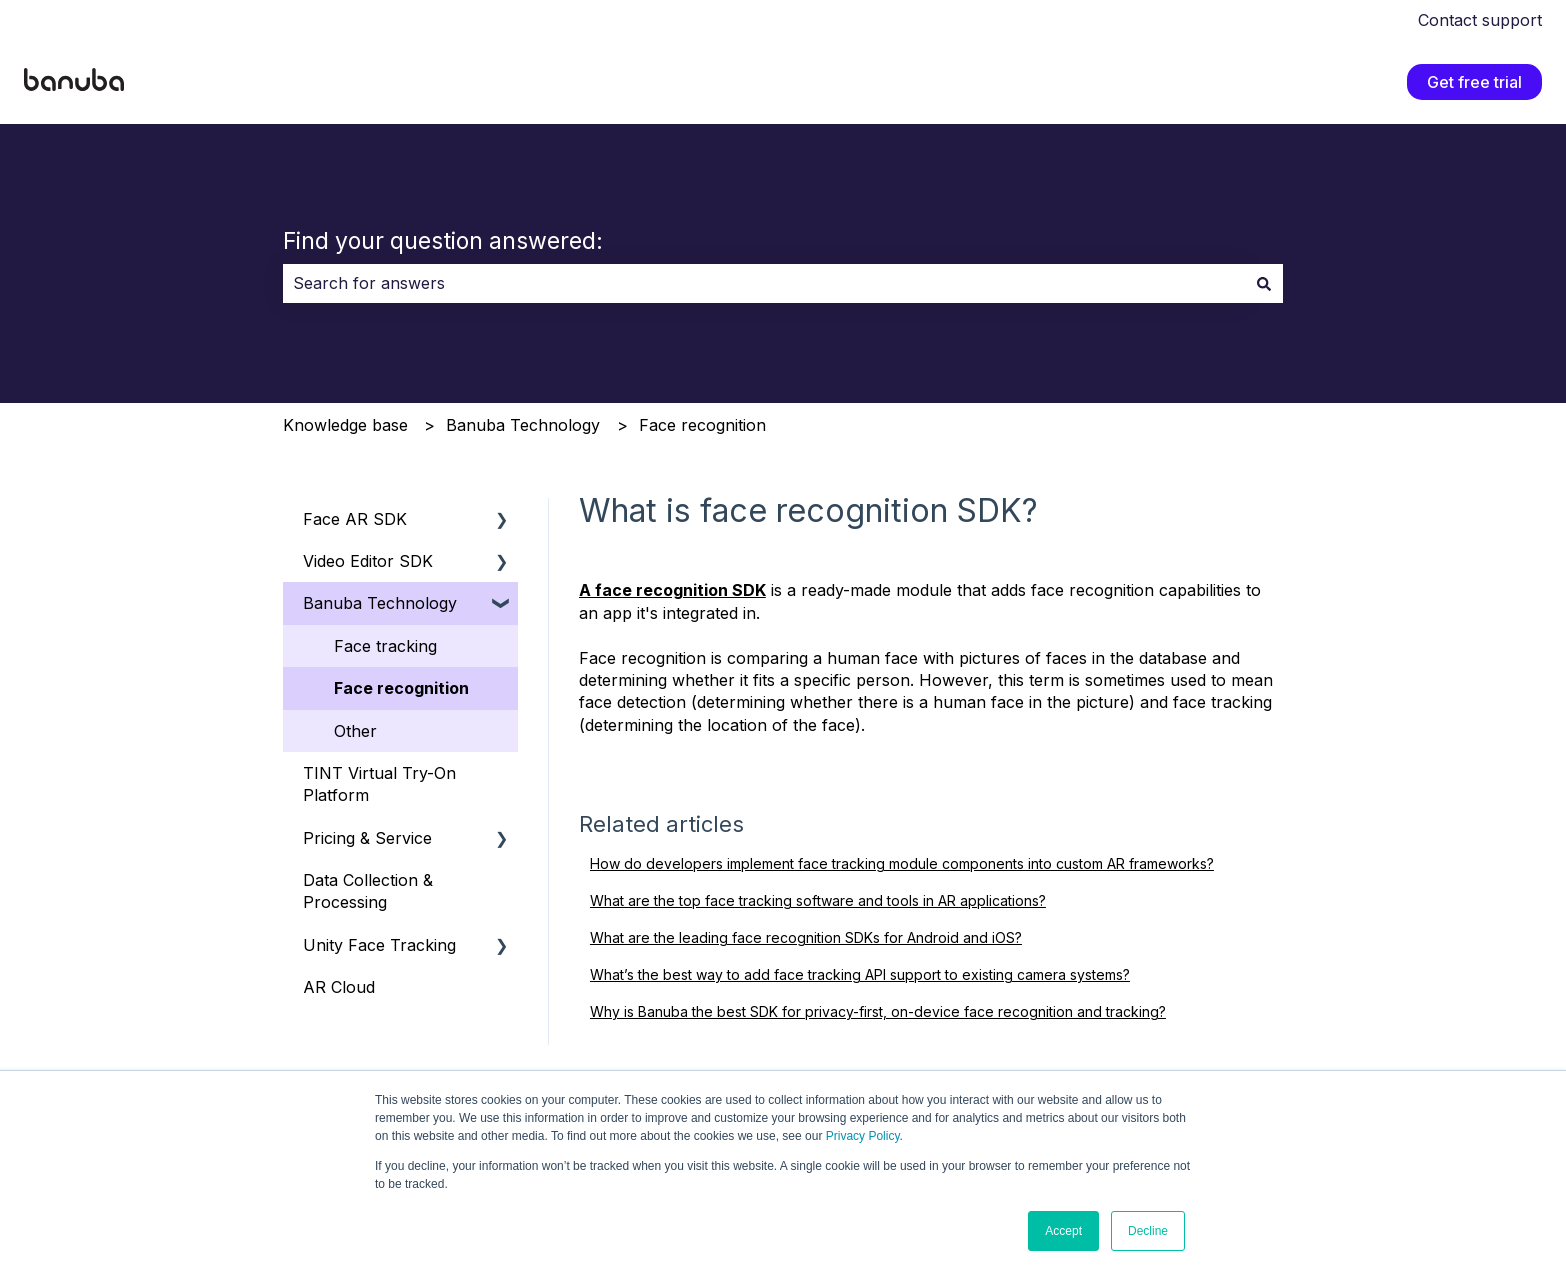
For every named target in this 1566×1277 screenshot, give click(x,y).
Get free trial (1474, 82)
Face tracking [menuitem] (385, 646)
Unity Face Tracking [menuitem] (379, 945)
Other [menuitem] (355, 731)
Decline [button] (1148, 1231)
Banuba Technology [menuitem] (380, 603)
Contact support (1480, 20)
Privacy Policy (863, 1136)
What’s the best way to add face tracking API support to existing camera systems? (860, 974)
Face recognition (702, 425)
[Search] (1264, 283)
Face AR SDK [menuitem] (355, 519)
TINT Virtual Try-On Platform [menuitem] (379, 784)
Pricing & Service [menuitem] (367, 838)
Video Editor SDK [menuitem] (368, 561)
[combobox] (764, 283)
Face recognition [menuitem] (401, 688)
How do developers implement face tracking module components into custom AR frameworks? (902, 863)
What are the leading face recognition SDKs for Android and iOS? (806, 937)
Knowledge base (345, 425)
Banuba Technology (523, 425)
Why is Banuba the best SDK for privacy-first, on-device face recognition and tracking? (878, 1011)
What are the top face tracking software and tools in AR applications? (818, 900)
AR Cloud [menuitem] (339, 987)
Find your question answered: (443, 241)
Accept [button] (1063, 1231)
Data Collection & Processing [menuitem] (368, 891)
